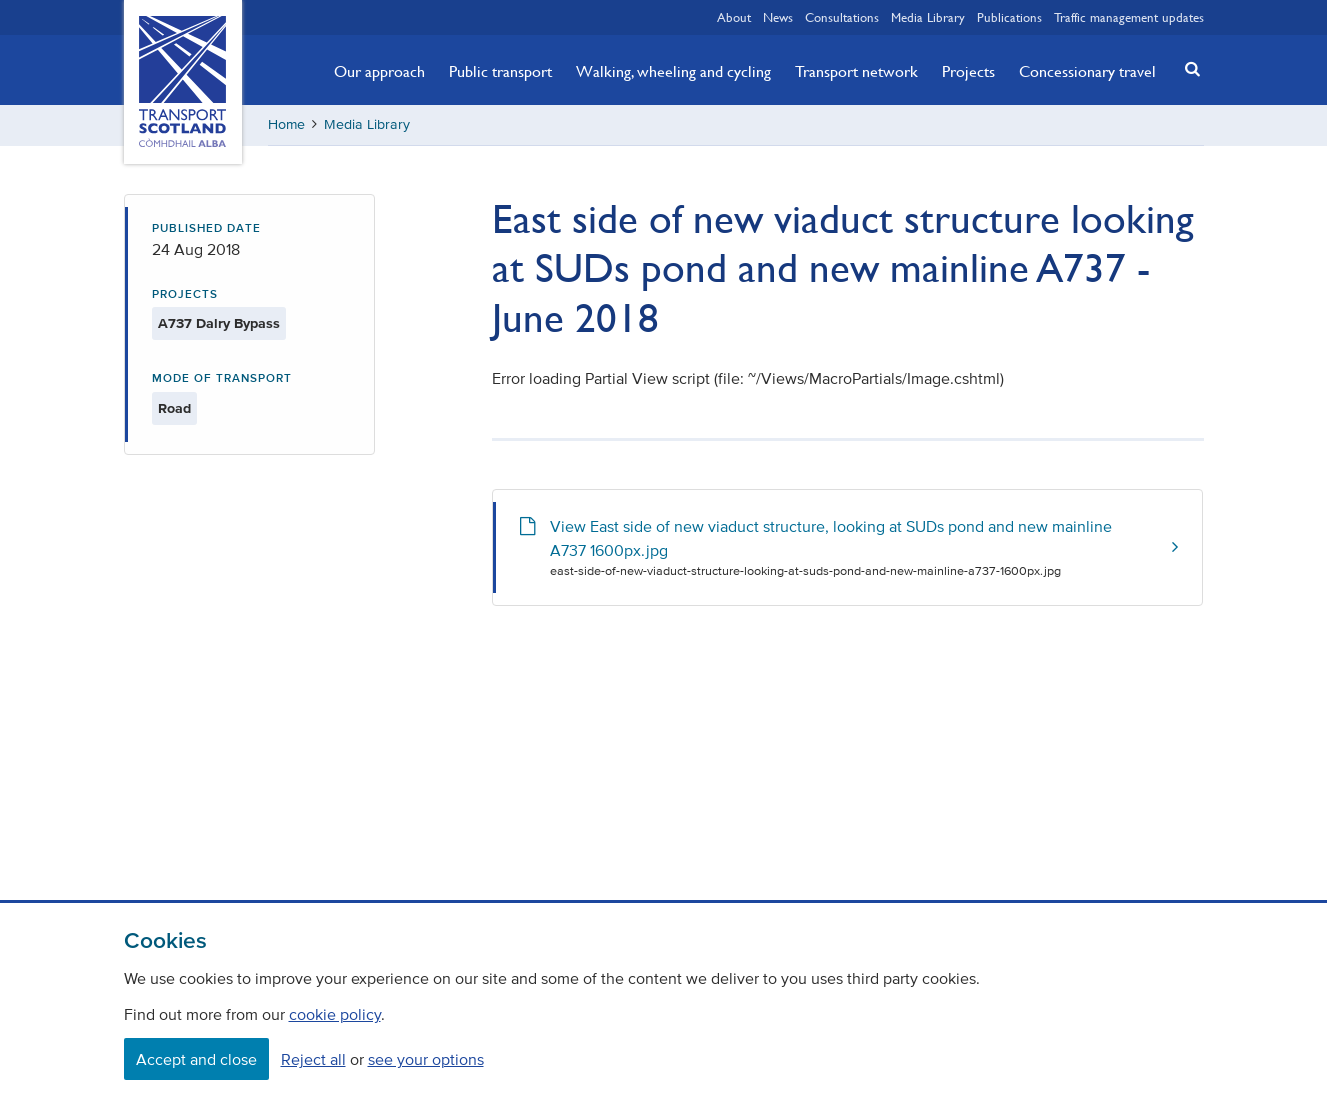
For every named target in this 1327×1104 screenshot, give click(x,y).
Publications (1009, 17)
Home (286, 124)
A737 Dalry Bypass (219, 323)
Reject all (313, 1059)
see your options (426, 1059)
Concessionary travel (1087, 71)
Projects (968, 71)
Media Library (928, 17)
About (734, 17)
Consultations (842, 17)
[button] (1186, 68)
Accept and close (196, 1059)
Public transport (500, 71)
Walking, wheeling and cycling (673, 71)
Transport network (856, 71)
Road (174, 408)
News (778, 17)
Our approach (379, 71)
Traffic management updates (1129, 17)
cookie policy (335, 1014)
